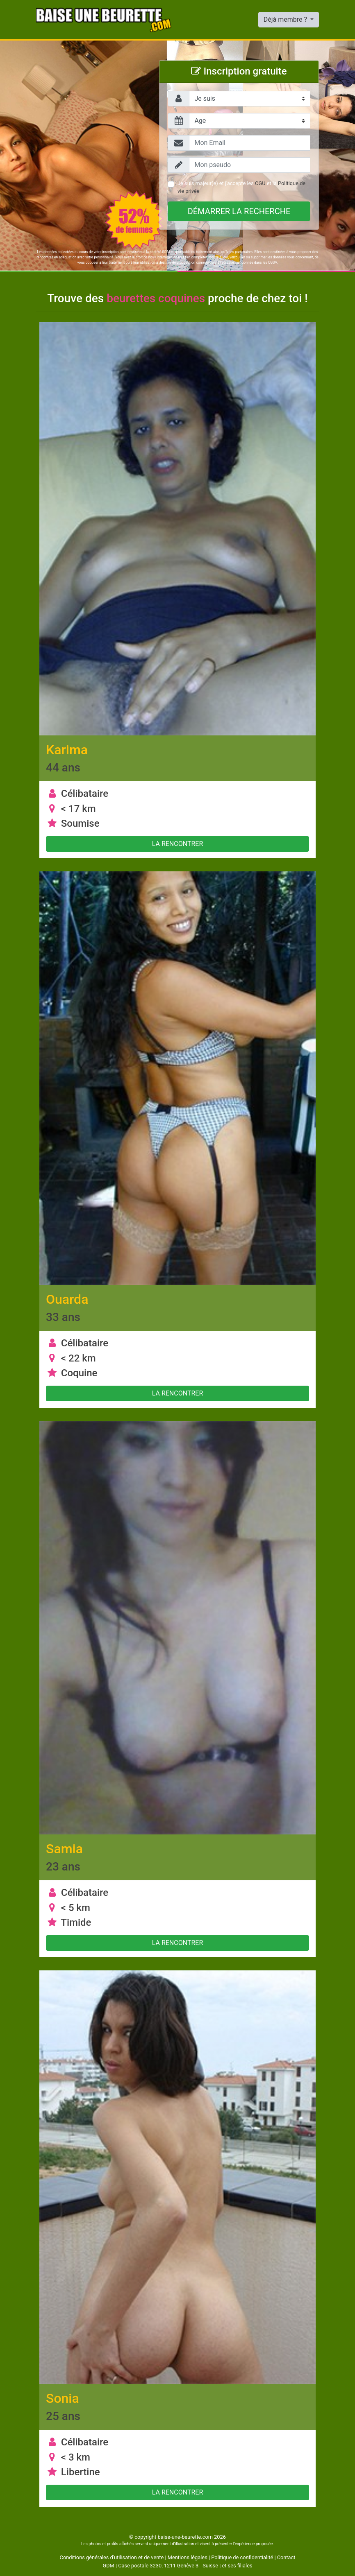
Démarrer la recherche (239, 211)
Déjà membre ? (286, 19)
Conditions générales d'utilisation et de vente (112, 2557)
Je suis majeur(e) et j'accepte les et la (241, 187)
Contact (286, 2557)
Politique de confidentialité (242, 2557)
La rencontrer (177, 844)
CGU (260, 183)
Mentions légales (187, 2557)
